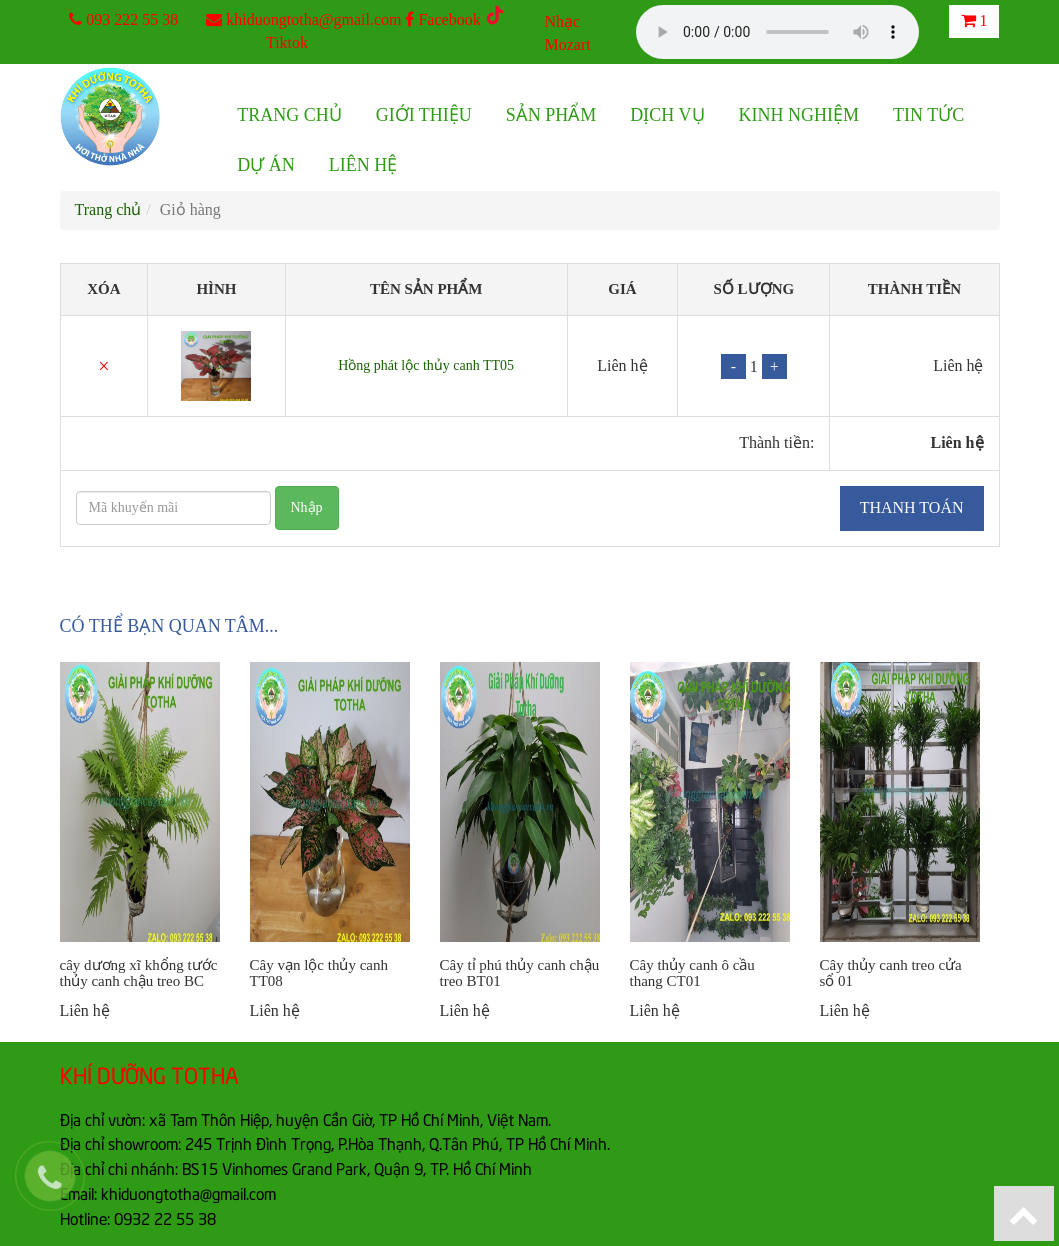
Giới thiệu (424, 115)
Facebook (442, 19)
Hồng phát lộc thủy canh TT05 (426, 365)
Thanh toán (912, 507)
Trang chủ (289, 115)
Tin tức (928, 115)
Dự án (266, 165)
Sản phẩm (551, 115)
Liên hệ (363, 165)
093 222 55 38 (132, 19)
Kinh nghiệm (799, 115)
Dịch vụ (667, 115)
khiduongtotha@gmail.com (313, 19)
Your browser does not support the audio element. (777, 32)
